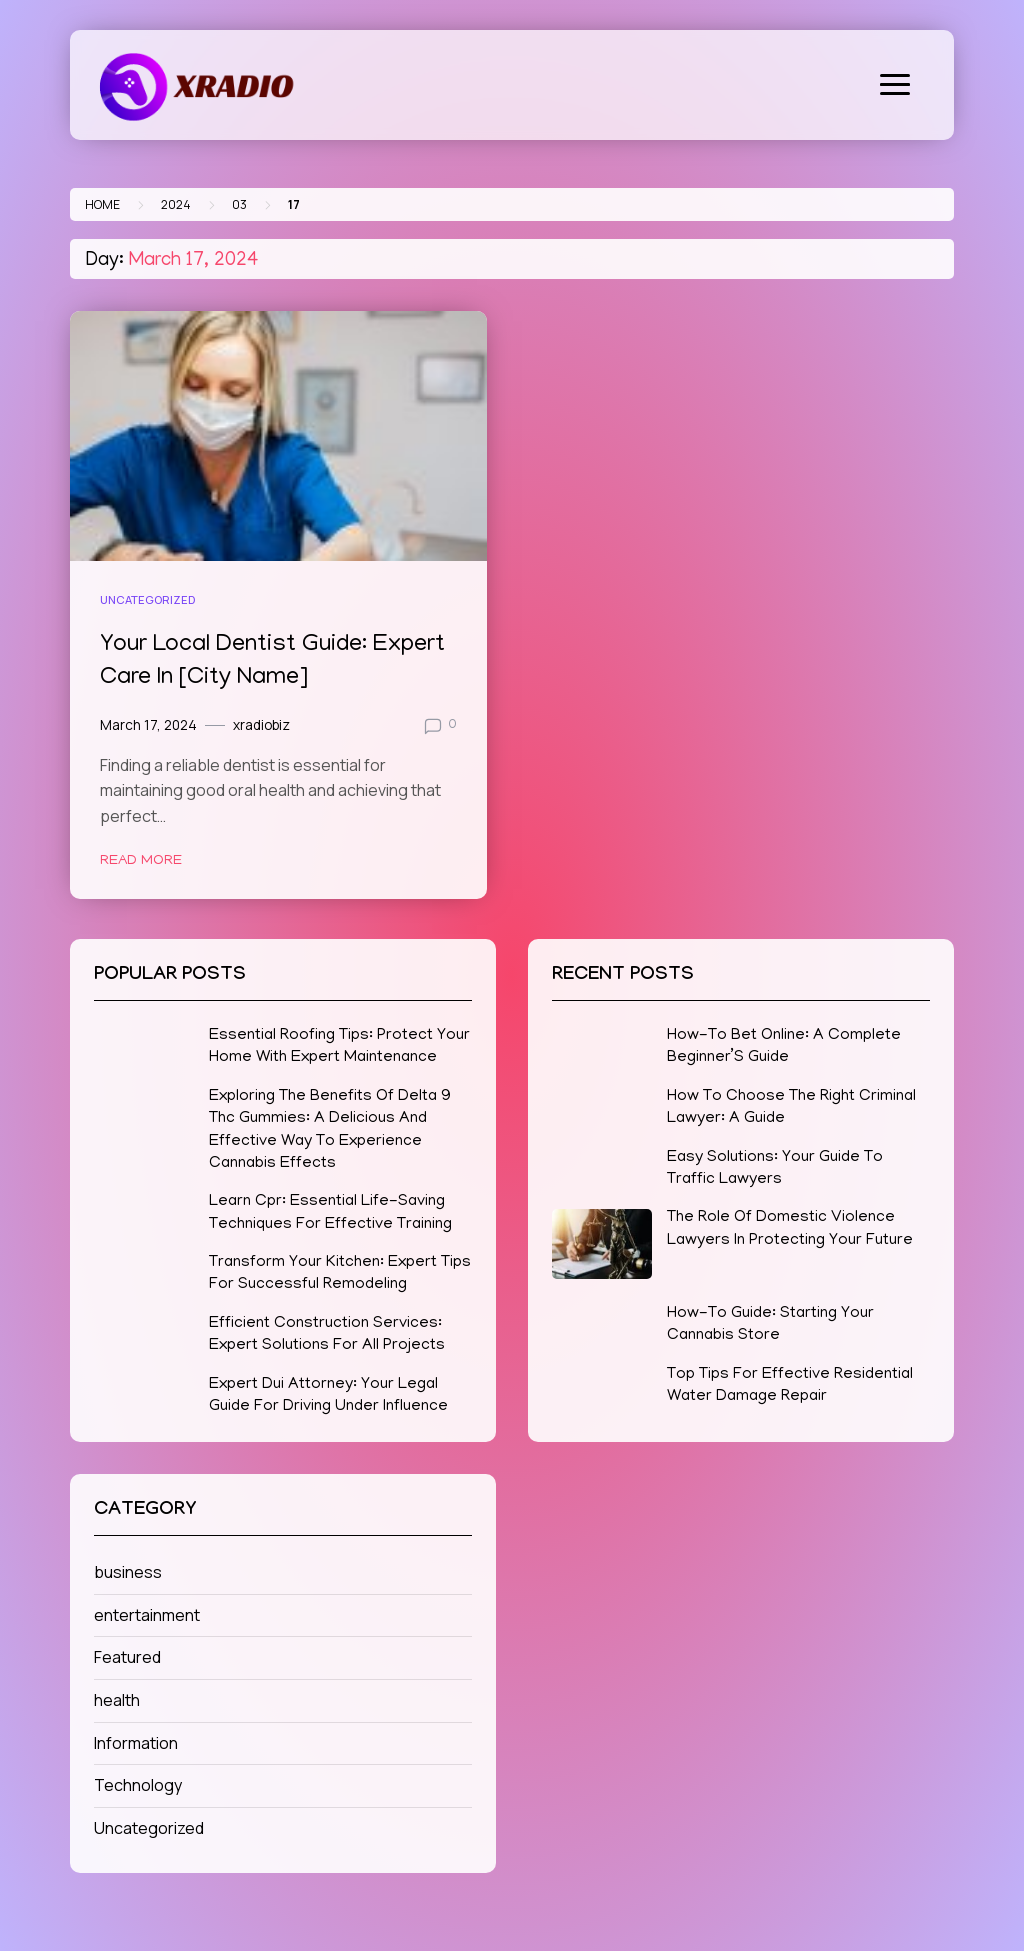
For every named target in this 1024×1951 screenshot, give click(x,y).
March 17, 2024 (148, 725)
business (128, 1572)
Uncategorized (147, 599)
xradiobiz (261, 725)
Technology (138, 1785)
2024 (176, 204)
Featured (127, 1657)
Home (102, 204)
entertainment (147, 1615)
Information (136, 1743)
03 (239, 204)
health (117, 1700)
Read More (141, 861)
